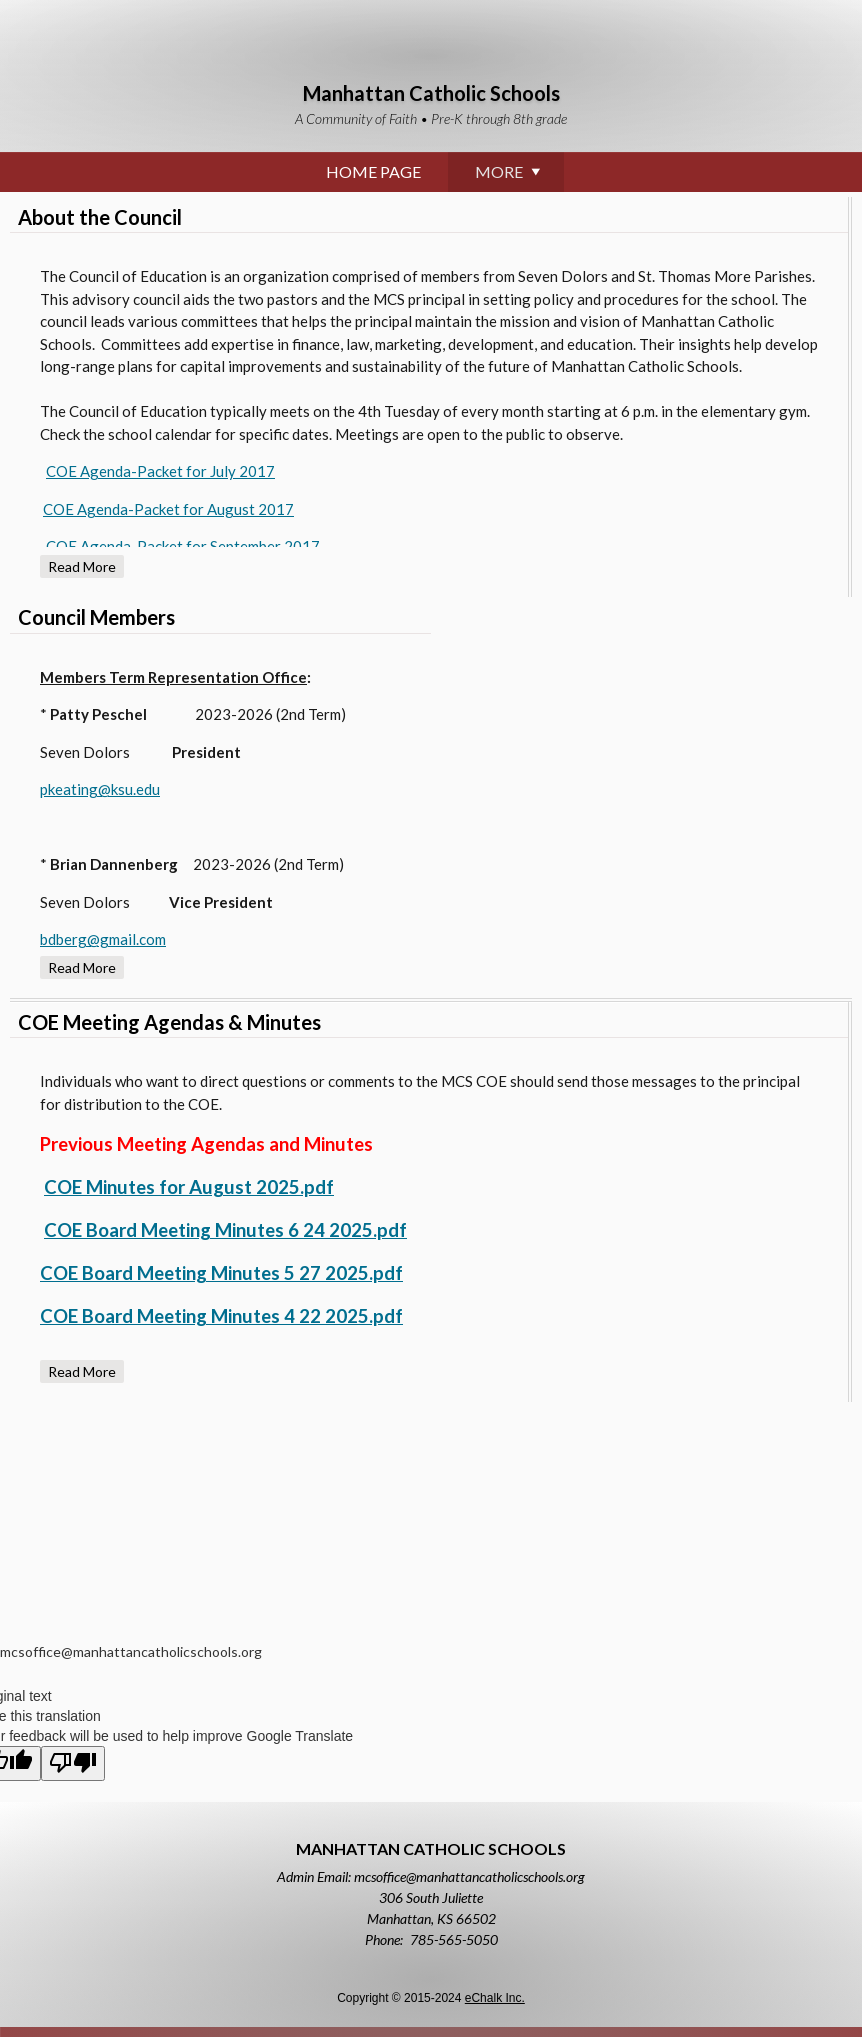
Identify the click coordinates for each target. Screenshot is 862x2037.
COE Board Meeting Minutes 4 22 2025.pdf (221, 1316)
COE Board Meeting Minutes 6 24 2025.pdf (225, 1230)
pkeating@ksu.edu (100, 789)
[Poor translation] (73, 1763)
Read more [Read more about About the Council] (82, 566)
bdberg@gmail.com (103, 939)
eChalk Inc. (495, 1998)
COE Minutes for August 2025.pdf (189, 1187)
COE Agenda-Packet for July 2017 (160, 471)
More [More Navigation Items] (748, 176)
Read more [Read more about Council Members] (82, 967)
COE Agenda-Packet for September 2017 (183, 546)
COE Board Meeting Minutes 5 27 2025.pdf (221, 1273)
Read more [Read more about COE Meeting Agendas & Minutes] (82, 1371)
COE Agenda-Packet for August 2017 (168, 509)
